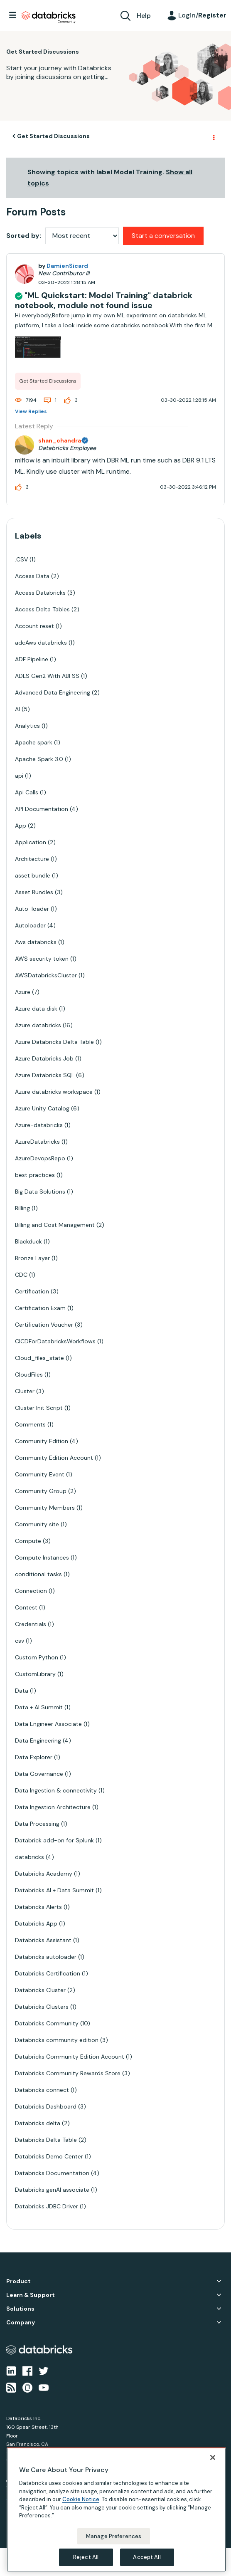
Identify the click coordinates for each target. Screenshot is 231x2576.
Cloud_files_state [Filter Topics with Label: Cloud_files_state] (39, 1358)
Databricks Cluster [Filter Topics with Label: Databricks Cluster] (40, 1990)
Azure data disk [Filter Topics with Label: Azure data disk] (36, 1008)
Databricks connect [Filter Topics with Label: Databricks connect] (42, 2090)
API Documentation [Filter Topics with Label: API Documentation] (41, 809)
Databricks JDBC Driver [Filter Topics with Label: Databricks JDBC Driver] (46, 2206)
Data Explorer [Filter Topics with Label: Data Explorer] (33, 1757)
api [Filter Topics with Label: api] (19, 775)
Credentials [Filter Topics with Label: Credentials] (30, 1624)
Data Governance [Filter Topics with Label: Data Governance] (39, 1773)
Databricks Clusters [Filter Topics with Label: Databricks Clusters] (42, 2006)
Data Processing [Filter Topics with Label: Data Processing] (37, 1823)
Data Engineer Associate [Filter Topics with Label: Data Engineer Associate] (48, 1724)
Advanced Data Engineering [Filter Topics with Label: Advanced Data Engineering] (52, 692)
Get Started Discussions (53, 136)
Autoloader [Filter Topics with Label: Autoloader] (30, 925)
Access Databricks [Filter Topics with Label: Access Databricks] (40, 592)
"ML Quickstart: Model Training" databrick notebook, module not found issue (103, 300)
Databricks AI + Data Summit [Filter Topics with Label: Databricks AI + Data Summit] (54, 1890)
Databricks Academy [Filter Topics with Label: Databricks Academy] (43, 1873)
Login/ (202, 15)
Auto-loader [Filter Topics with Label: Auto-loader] (32, 908)
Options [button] (213, 136)
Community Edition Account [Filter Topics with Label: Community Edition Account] (54, 1457)
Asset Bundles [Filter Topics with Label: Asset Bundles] (34, 892)
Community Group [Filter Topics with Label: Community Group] (40, 1491)
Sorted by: (23, 235)
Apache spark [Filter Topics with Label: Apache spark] (33, 742)
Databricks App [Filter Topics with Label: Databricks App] (36, 1923)
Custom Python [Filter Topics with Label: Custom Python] (36, 1657)
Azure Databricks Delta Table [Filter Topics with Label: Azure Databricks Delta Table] (54, 1042)
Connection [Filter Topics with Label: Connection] (31, 1591)
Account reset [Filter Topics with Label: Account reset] (34, 626)
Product (18, 2281)
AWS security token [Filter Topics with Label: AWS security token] (42, 958)
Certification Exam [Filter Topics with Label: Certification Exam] (40, 1308)
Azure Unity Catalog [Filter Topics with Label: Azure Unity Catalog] (42, 1108)
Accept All (146, 2557)
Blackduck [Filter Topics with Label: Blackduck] (28, 1241)
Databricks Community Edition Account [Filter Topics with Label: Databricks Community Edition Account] (69, 2056)
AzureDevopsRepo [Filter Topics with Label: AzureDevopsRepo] (40, 1158)
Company (20, 2322)
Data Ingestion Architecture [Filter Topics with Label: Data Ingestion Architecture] (53, 1807)
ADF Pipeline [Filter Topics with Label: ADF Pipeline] (31, 659)
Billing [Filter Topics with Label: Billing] (22, 1208)
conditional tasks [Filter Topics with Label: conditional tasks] (38, 1574)
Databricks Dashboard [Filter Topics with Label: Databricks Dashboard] (45, 2106)
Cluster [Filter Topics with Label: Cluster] (24, 1391)
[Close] (213, 2457)
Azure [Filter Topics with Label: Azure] (22, 992)
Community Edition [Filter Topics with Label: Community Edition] (41, 1441)
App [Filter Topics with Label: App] (20, 825)
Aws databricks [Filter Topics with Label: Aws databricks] (36, 942)
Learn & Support (30, 2295)
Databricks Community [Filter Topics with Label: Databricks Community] (47, 2023)
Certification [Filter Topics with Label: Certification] (32, 1291)
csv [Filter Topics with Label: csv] (19, 1640)
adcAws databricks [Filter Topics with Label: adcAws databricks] (41, 642)
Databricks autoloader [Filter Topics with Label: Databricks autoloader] (45, 1956)
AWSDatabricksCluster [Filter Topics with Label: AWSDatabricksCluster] (46, 975)
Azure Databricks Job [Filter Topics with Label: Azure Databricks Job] (44, 1058)
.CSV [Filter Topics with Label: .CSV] (21, 559)
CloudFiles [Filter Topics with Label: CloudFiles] (29, 1374)
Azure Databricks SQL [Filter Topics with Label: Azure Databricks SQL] (44, 1075)
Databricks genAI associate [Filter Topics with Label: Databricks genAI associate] (52, 2189)
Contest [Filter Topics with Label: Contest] (26, 1607)
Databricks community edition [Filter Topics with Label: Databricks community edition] (56, 2040)
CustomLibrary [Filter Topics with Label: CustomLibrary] (35, 1674)
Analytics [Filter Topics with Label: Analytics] (27, 725)
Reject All (85, 2557)
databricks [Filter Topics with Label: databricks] (29, 1857)
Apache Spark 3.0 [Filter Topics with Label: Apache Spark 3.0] (39, 759)
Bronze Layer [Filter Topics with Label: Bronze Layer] (32, 1258)
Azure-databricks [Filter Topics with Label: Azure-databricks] (39, 1125)
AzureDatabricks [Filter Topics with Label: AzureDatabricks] (37, 1141)
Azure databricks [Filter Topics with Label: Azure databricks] (38, 1025)
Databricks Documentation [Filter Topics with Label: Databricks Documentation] (52, 2173)
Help (144, 15)
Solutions (20, 2308)
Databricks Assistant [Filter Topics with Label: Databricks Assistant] (43, 1940)
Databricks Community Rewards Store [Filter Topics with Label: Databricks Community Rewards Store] (67, 2073)
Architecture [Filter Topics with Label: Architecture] (32, 859)
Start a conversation (163, 235)
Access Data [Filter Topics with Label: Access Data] (32, 576)
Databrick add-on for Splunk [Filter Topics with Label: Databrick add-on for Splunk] (54, 1840)
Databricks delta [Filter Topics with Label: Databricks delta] (37, 2123)
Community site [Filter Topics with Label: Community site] (37, 1524)
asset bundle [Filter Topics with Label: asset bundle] (32, 875)
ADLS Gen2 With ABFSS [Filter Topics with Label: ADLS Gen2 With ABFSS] (47, 676)
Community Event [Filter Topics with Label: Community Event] (39, 1474)
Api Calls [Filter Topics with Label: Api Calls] (26, 792)
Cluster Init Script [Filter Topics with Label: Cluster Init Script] (39, 1408)
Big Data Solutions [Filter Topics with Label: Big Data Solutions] (40, 1191)
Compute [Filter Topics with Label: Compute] (28, 1541)
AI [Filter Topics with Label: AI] (17, 709)
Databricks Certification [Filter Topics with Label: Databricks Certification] (47, 1973)
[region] (116, 2509)
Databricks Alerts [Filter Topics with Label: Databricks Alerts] (38, 1907)
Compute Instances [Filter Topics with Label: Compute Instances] (42, 1557)
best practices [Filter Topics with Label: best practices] (35, 1175)
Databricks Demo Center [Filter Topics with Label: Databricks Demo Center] (49, 2156)
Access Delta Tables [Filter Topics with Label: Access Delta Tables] (42, 609)
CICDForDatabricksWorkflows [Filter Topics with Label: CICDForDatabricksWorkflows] (55, 1341)
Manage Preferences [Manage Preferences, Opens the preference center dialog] (113, 2536)
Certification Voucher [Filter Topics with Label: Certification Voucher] (44, 1324)
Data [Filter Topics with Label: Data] (21, 1690)
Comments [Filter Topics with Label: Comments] (30, 1424)
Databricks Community (49, 17)
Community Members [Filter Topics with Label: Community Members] (45, 1507)
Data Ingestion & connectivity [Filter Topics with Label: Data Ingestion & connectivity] (56, 1790)
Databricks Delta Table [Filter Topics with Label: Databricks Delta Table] (46, 2139)
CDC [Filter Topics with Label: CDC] (21, 1274)
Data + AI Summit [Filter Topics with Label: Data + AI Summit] (39, 1707)
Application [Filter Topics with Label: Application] (30, 842)
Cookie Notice (80, 2499)
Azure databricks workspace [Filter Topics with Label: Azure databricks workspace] (54, 1091)
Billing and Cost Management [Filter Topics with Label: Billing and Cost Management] (55, 1225)
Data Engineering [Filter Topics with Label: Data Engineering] (38, 1740)
